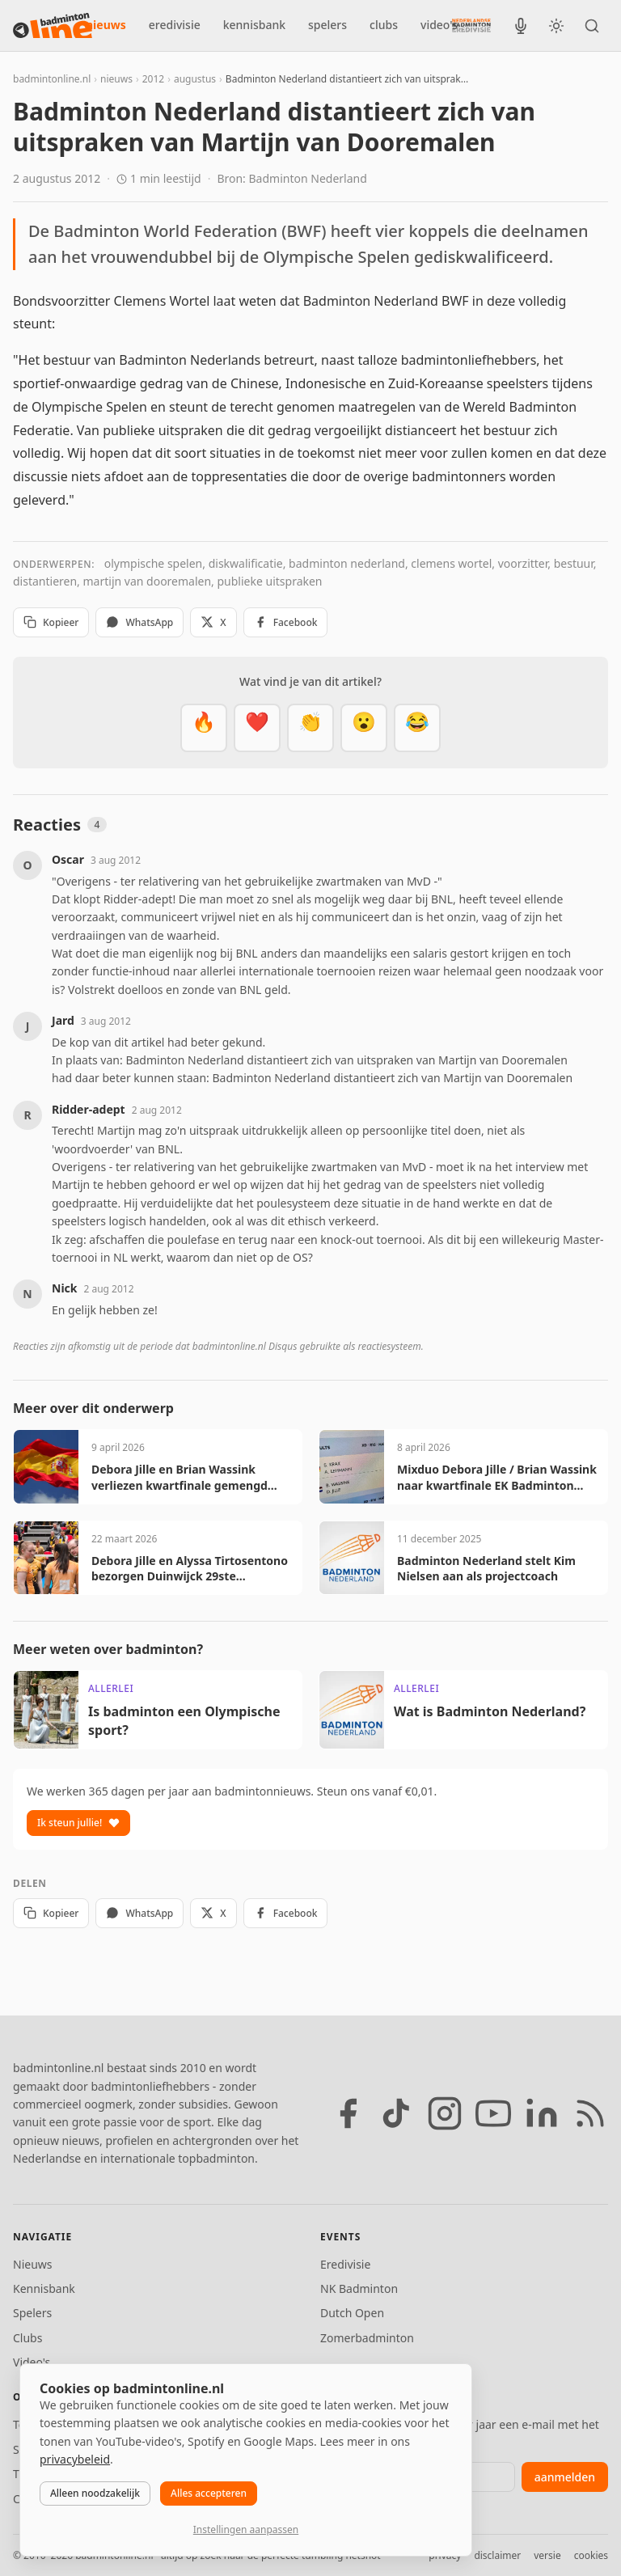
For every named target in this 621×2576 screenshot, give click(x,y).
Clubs (27, 2337)
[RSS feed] (590, 2113)
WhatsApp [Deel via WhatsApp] (139, 622)
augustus (195, 79)
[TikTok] (396, 2113)
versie (547, 2555)
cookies (591, 2555)
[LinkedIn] (542, 2113)
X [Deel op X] (213, 622)
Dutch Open (352, 2312)
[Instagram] (445, 2113)
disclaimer (497, 2555)
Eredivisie (345, 2264)
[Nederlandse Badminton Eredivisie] (471, 25)
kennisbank (254, 24)
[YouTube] (493, 2113)
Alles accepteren (209, 2493)
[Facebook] (347, 2113)
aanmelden (564, 2477)
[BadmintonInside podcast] (521, 26)
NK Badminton (359, 2288)
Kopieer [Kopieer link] (50, 622)
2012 (153, 79)
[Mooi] (257, 728)
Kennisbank (44, 2288)
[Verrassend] (363, 728)
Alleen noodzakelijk (95, 2493)
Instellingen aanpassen (245, 2529)
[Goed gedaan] (310, 728)
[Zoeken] (592, 26)
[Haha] (417, 728)
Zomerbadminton (367, 2337)
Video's (31, 2362)
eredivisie (175, 24)
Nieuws (33, 2264)
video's (439, 24)
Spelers (32, 2312)
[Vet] (203, 728)
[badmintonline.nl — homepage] (52, 26)
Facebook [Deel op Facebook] (286, 622)
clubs (384, 24)
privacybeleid (75, 2459)
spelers (327, 24)
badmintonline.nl (52, 79)
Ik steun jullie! (78, 1822)
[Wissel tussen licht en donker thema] (556, 26)
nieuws (106, 24)
